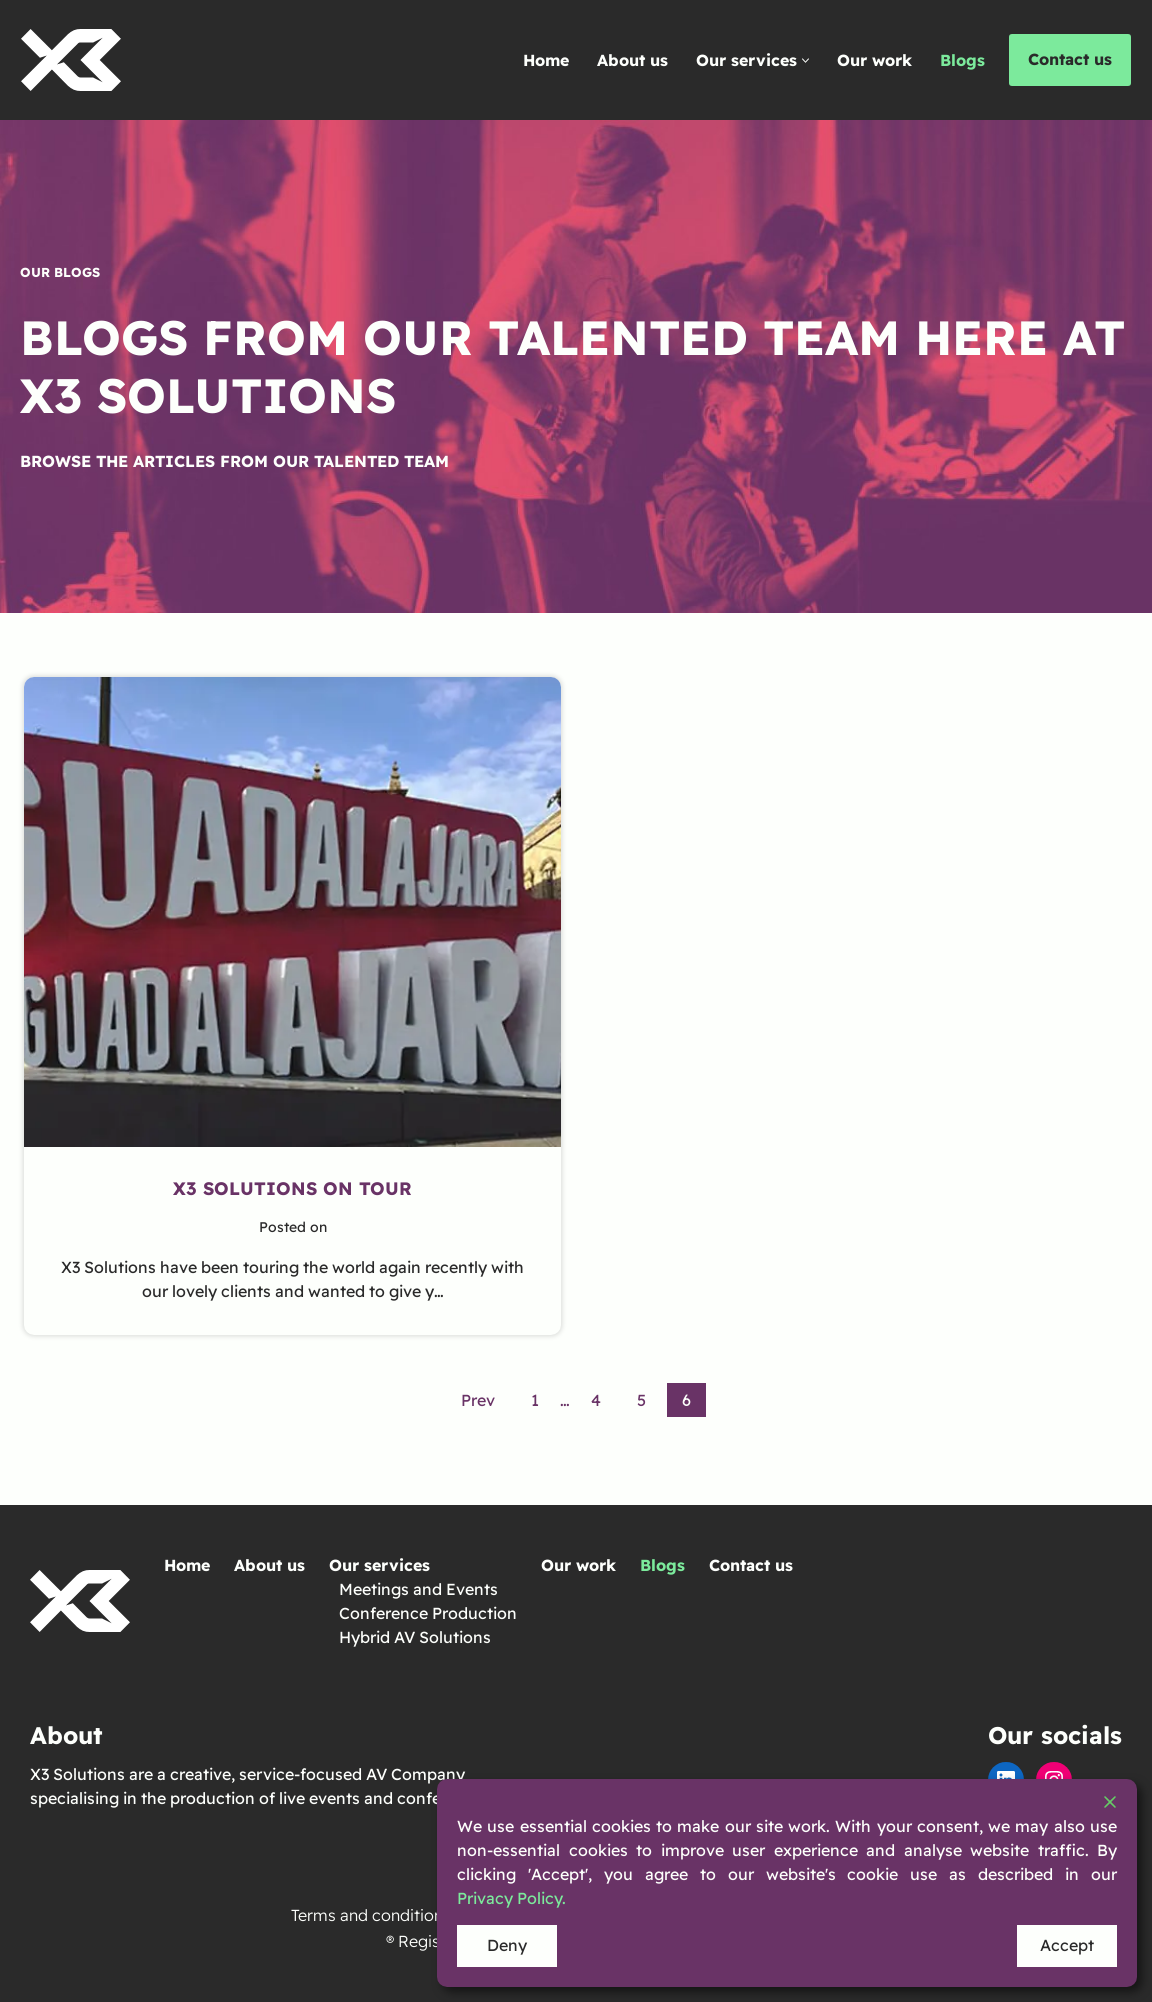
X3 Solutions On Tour (292, 1188)
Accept (1067, 1945)
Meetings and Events (418, 1589)
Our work (874, 60)
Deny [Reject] (507, 1945)
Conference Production (428, 1613)
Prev (478, 1400)
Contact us (1070, 59)
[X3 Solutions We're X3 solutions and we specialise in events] (71, 60)
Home (546, 60)
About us (632, 60)
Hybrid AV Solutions (415, 1637)
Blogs (962, 60)
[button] (805, 60)
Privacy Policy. (511, 1898)
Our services (379, 1565)
